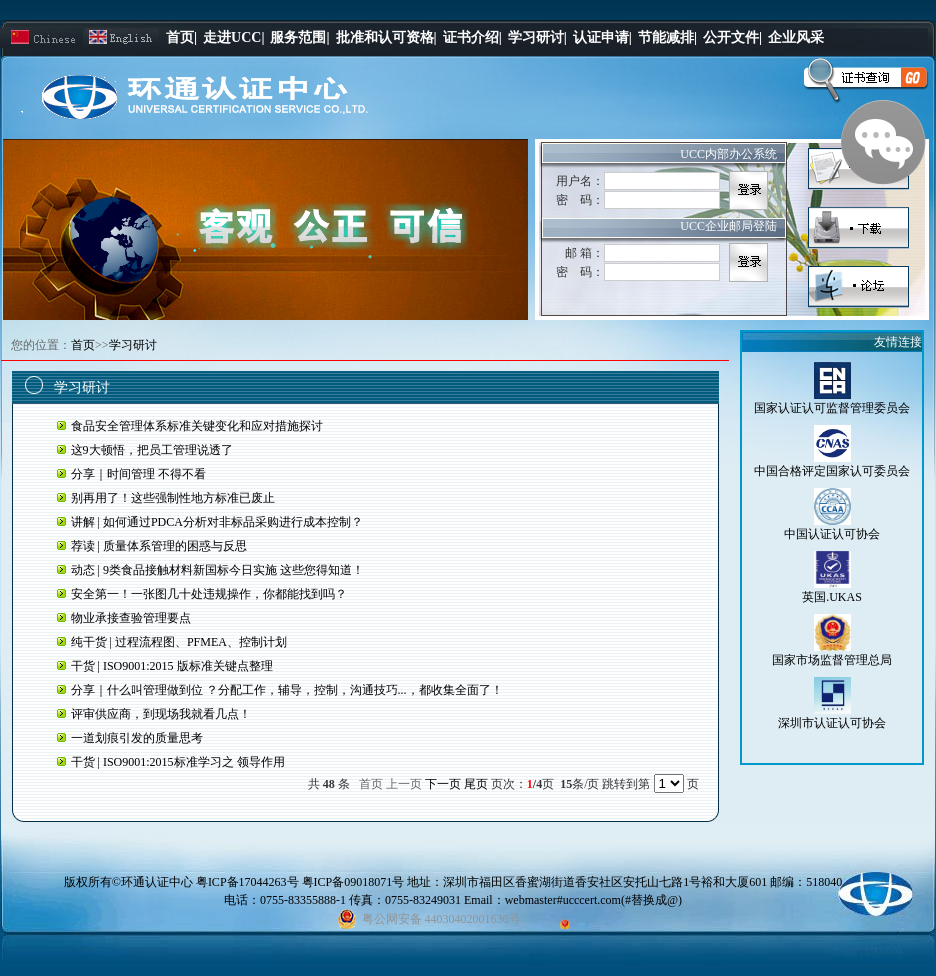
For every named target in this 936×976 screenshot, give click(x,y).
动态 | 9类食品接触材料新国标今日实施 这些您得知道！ (217, 570)
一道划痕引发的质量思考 (137, 738)
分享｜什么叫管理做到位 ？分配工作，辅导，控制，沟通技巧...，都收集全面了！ (287, 690)
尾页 (476, 784)
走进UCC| (233, 37)
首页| (181, 37)
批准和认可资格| (386, 37)
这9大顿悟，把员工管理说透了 (152, 450)
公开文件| (732, 37)
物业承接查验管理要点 (131, 618)
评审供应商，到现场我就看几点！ (161, 714)
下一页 (443, 784)
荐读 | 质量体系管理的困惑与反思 (159, 546)
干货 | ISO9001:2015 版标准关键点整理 (172, 666)
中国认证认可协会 (832, 534)
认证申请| (602, 37)
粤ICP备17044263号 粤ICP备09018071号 (301, 882)
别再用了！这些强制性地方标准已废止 (173, 498)
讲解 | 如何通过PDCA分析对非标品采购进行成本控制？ (217, 522)
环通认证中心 (157, 882)
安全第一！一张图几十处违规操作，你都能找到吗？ (209, 594)
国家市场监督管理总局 (832, 660)
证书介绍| (472, 37)
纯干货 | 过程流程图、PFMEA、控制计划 (179, 642)
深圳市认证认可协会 (832, 723)
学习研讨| (537, 37)
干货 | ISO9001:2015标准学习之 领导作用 (178, 762)
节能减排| (667, 37)
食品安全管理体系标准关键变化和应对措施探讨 (197, 426)
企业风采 (796, 37)
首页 (83, 345)
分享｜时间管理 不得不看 (138, 474)
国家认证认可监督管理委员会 (832, 408)
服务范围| (299, 37)
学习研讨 (133, 345)
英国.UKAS (832, 597)
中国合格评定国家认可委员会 (832, 471)
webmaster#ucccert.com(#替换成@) (593, 900)
